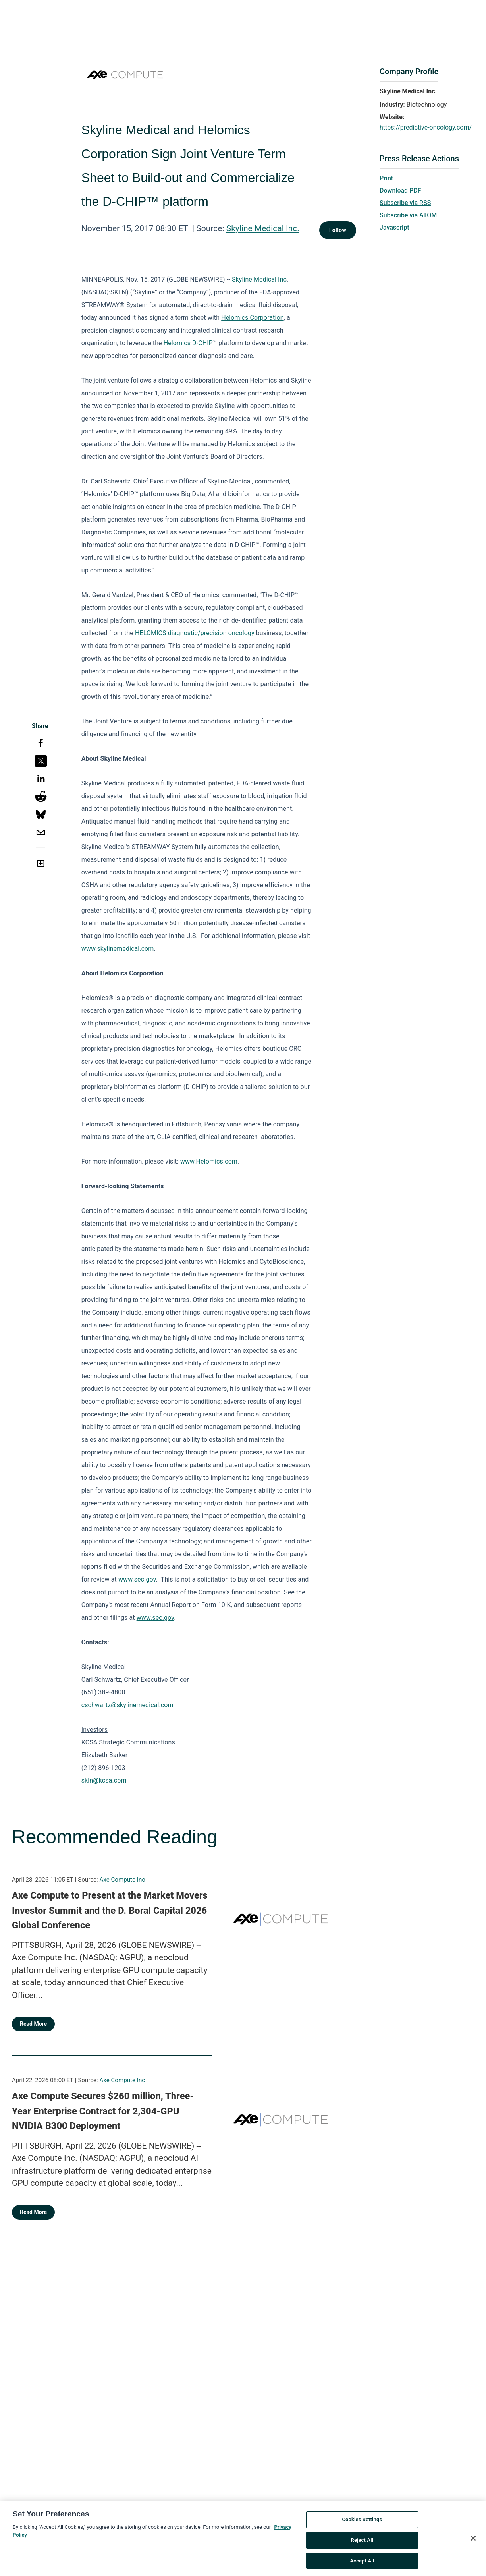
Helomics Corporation (252, 317)
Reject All (362, 2544)
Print (386, 178)
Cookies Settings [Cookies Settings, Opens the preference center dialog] (362, 2523)
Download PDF (400, 190)
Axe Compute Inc (122, 1879)
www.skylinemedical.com (117, 948)
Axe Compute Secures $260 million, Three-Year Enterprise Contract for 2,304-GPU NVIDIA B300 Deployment (103, 2111)
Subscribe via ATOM (408, 215)
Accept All (362, 2564)
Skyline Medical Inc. (262, 228)
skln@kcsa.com (104, 1780)
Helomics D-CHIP (188, 343)
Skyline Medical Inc (259, 279)
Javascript (394, 227)
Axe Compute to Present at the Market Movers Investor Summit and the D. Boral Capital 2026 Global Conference (110, 1910)
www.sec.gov (137, 1579)
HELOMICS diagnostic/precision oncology (195, 633)
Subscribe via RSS (405, 203)
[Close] (473, 2542)
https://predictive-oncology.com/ (426, 127)
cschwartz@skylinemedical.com (127, 1705)
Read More (33, 2024)
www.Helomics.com (208, 1161)
